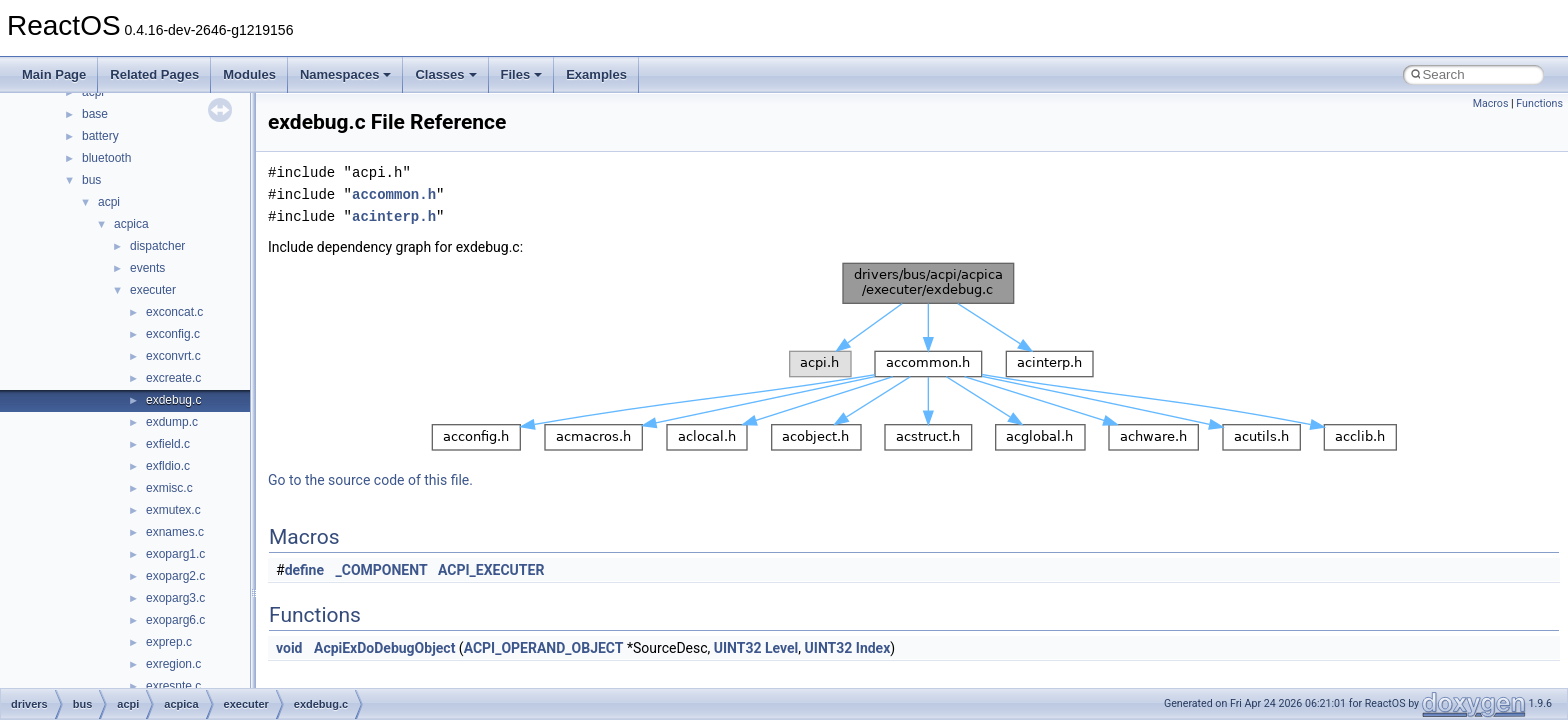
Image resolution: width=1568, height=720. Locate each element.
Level (781, 648)
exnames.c (175, 532)
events (147, 268)
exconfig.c (173, 334)
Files (522, 74)
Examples (596, 74)
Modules (249, 74)
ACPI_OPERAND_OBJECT (544, 648)
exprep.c (169, 642)
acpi (109, 202)
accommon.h (394, 194)
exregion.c (173, 664)
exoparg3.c (175, 598)
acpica (131, 224)
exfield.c (168, 444)
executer (153, 290)
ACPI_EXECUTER (491, 570)
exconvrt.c (173, 356)
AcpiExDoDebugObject (384, 648)
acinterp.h (394, 216)
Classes (445, 74)
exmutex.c (173, 510)
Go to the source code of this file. (370, 480)
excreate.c (173, 378)
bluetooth (106, 158)
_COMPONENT (382, 570)
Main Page (54, 74)
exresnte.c (173, 686)
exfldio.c (168, 466)
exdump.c (172, 422)
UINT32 (738, 648)
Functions (1539, 103)
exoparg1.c (175, 554)
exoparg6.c (175, 620)
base (95, 114)
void (289, 648)
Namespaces (346, 74)
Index (873, 648)
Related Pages (154, 74)
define (304, 570)
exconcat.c (174, 312)
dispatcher (157, 246)
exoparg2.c (175, 576)
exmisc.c (169, 488)
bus (91, 180)
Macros (1491, 103)
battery (100, 136)
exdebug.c (173, 400)
